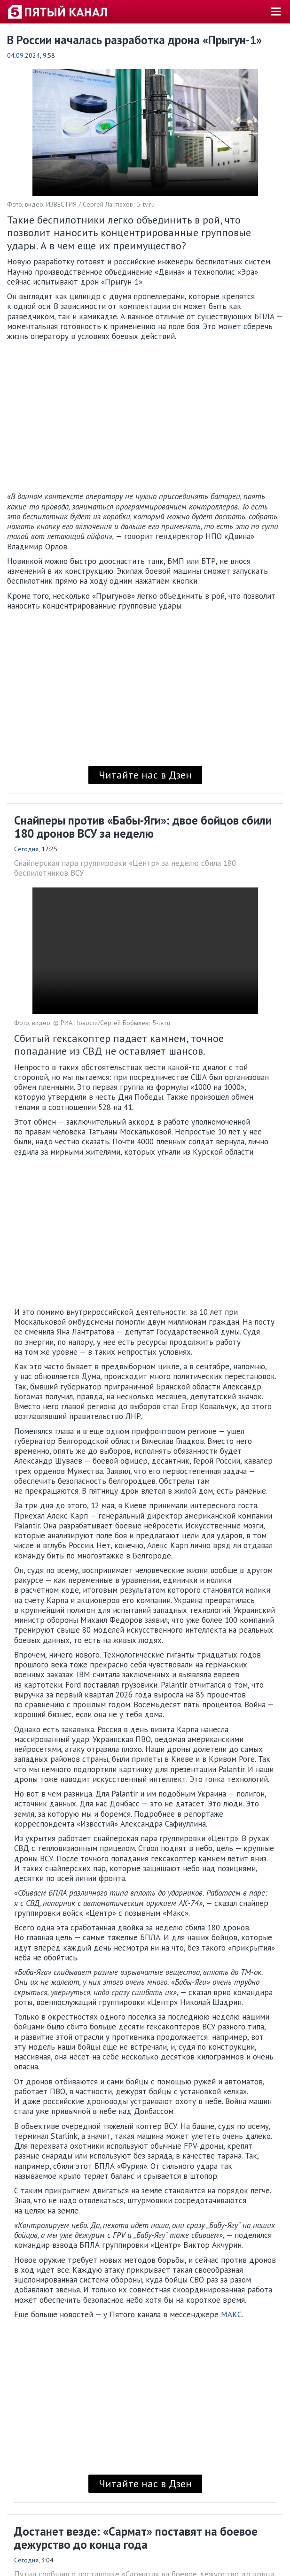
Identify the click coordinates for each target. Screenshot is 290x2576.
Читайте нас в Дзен (145, 774)
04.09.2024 (23, 55)
